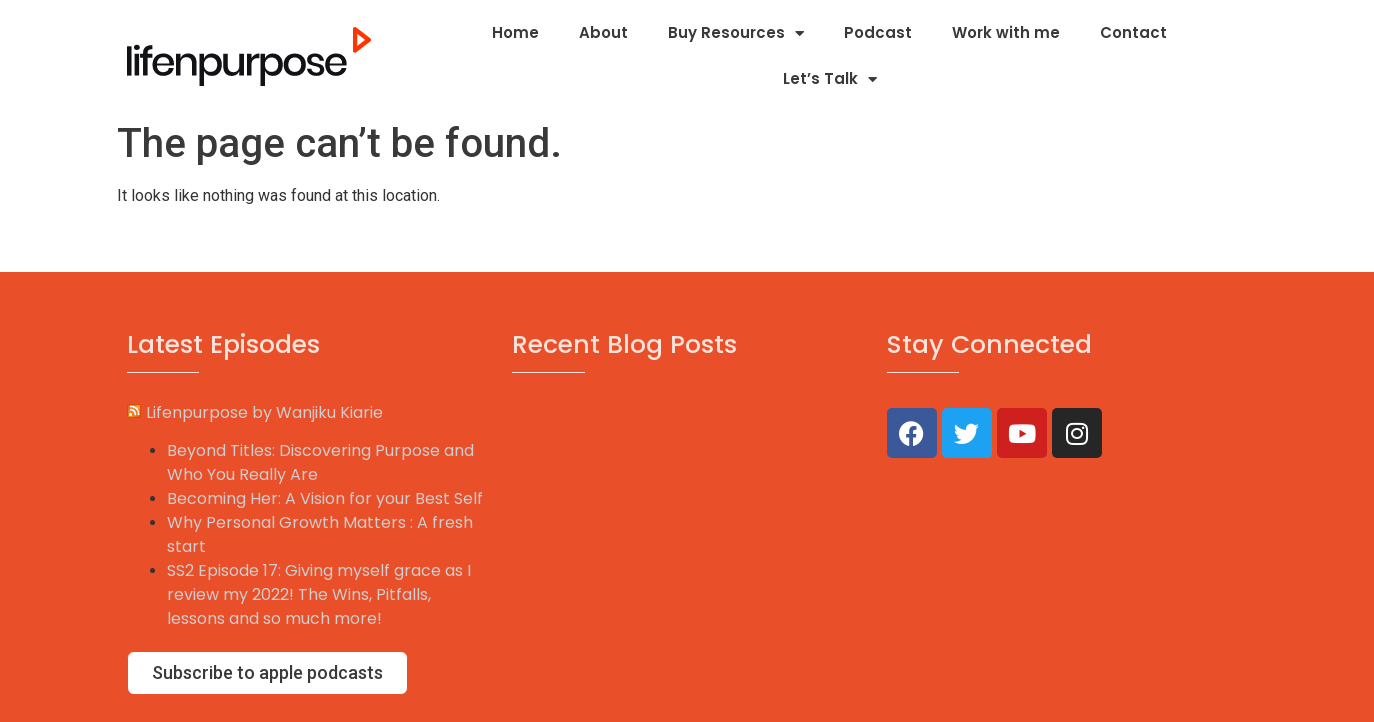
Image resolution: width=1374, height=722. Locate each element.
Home (515, 32)
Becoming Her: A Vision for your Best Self (325, 498)
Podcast (878, 32)
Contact (1133, 32)
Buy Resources (736, 33)
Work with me (1006, 32)
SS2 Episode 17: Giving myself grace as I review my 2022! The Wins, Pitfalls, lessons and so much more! (319, 594)
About (603, 32)
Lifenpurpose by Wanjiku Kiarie (264, 412)
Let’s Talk (830, 79)
